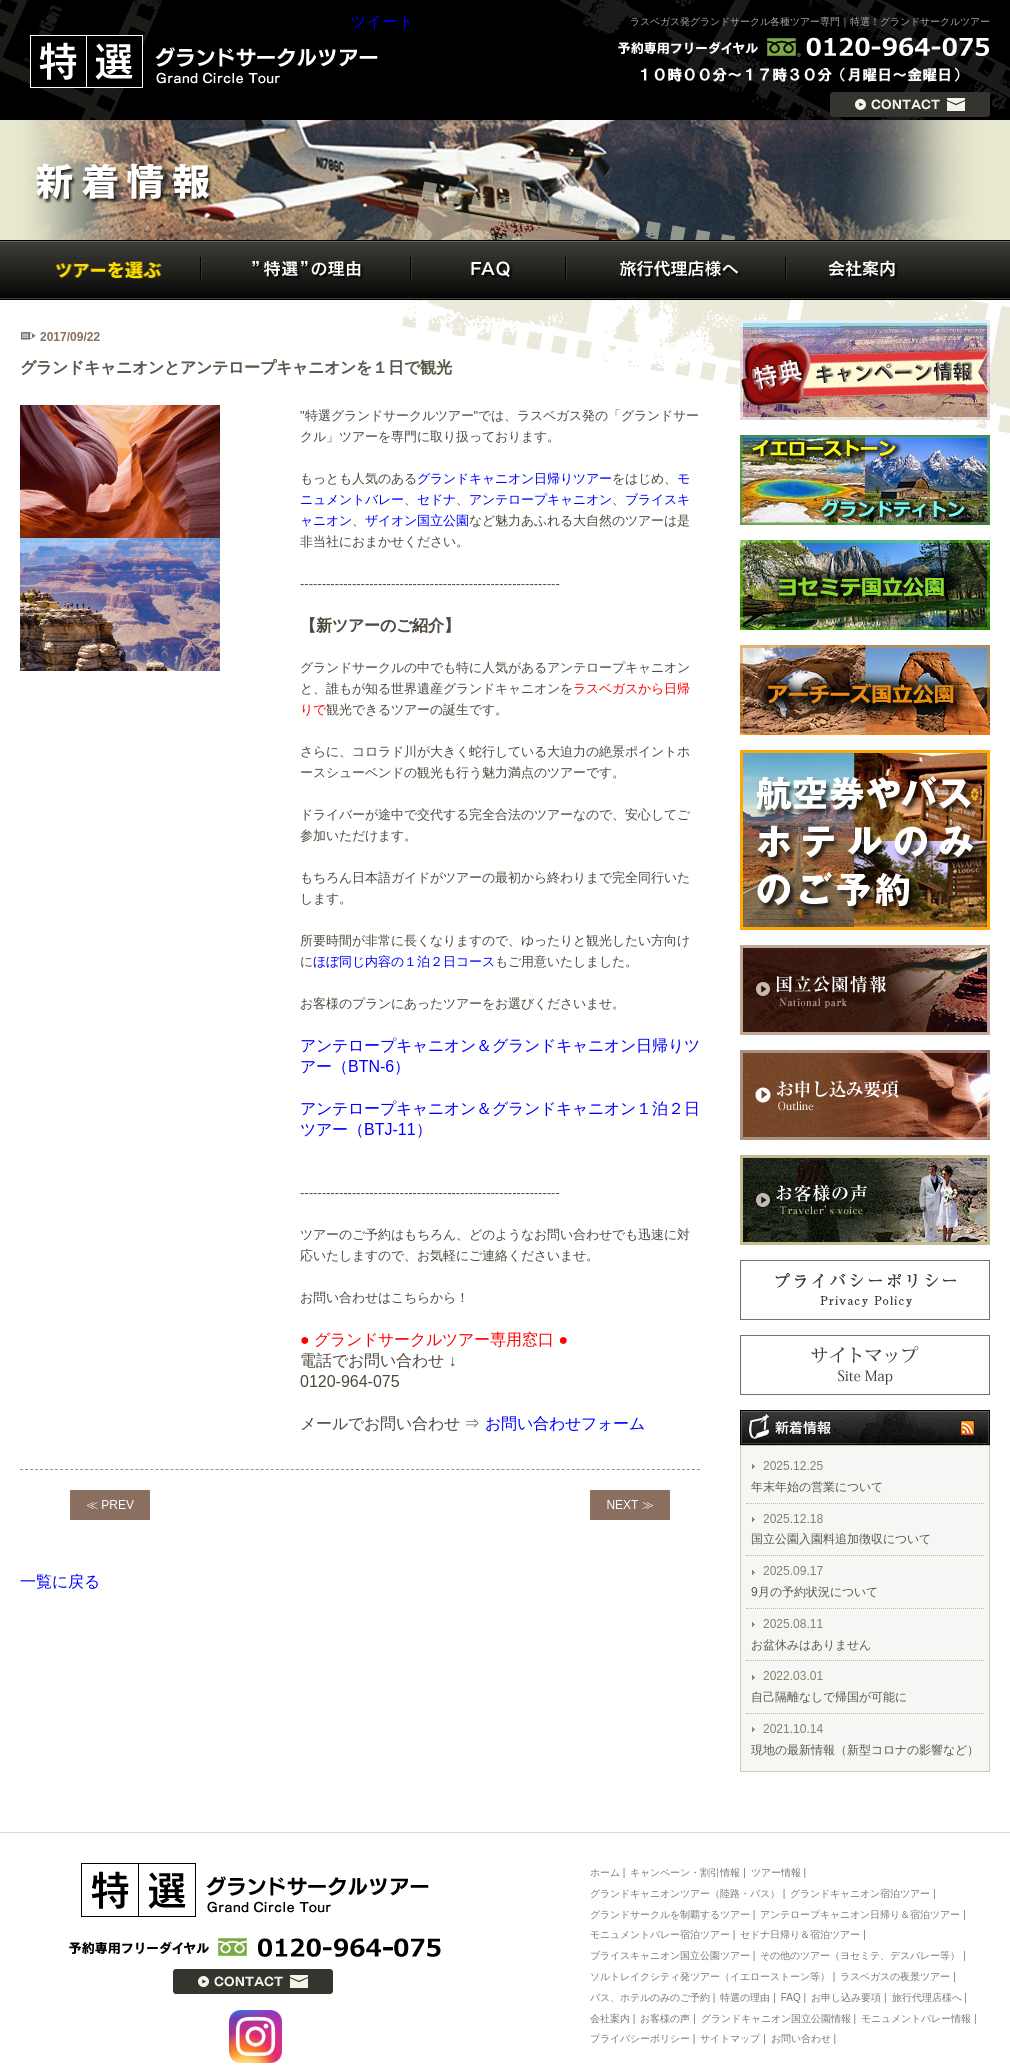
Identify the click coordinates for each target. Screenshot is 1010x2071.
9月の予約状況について (814, 1592)
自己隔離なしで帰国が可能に (829, 1697)
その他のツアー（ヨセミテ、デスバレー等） (860, 1955)
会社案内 (610, 2018)
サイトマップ (730, 2038)
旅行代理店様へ (927, 1997)
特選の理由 (745, 1997)
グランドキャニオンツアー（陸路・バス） (685, 1893)
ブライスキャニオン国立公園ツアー (670, 1955)
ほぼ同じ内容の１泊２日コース (404, 961)
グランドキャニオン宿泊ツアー (860, 1893)
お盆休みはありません (811, 1645)
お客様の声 (665, 2018)
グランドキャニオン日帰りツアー (514, 478)
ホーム (605, 1872)
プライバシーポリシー (640, 2038)
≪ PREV (110, 1505)
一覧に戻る (60, 1581)
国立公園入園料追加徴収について (841, 1539)
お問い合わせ (801, 2038)
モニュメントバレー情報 (916, 2018)
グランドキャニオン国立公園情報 (776, 2018)
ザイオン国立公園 (417, 520)
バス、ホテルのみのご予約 (650, 1997)
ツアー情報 (776, 1872)
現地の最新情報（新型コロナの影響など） (865, 1750)
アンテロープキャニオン (540, 499)
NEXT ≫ (629, 1505)
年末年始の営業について (817, 1487)
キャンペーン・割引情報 (685, 1872)
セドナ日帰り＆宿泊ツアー (800, 1934)
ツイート (382, 21)
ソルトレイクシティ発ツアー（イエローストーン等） (710, 1976)
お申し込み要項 (846, 1997)
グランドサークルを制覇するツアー (670, 1914)
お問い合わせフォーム (565, 1423)
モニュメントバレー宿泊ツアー (661, 1934)
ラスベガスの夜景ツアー (895, 1976)
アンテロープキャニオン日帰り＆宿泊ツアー (860, 1914)
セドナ (436, 499)
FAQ (791, 1997)
